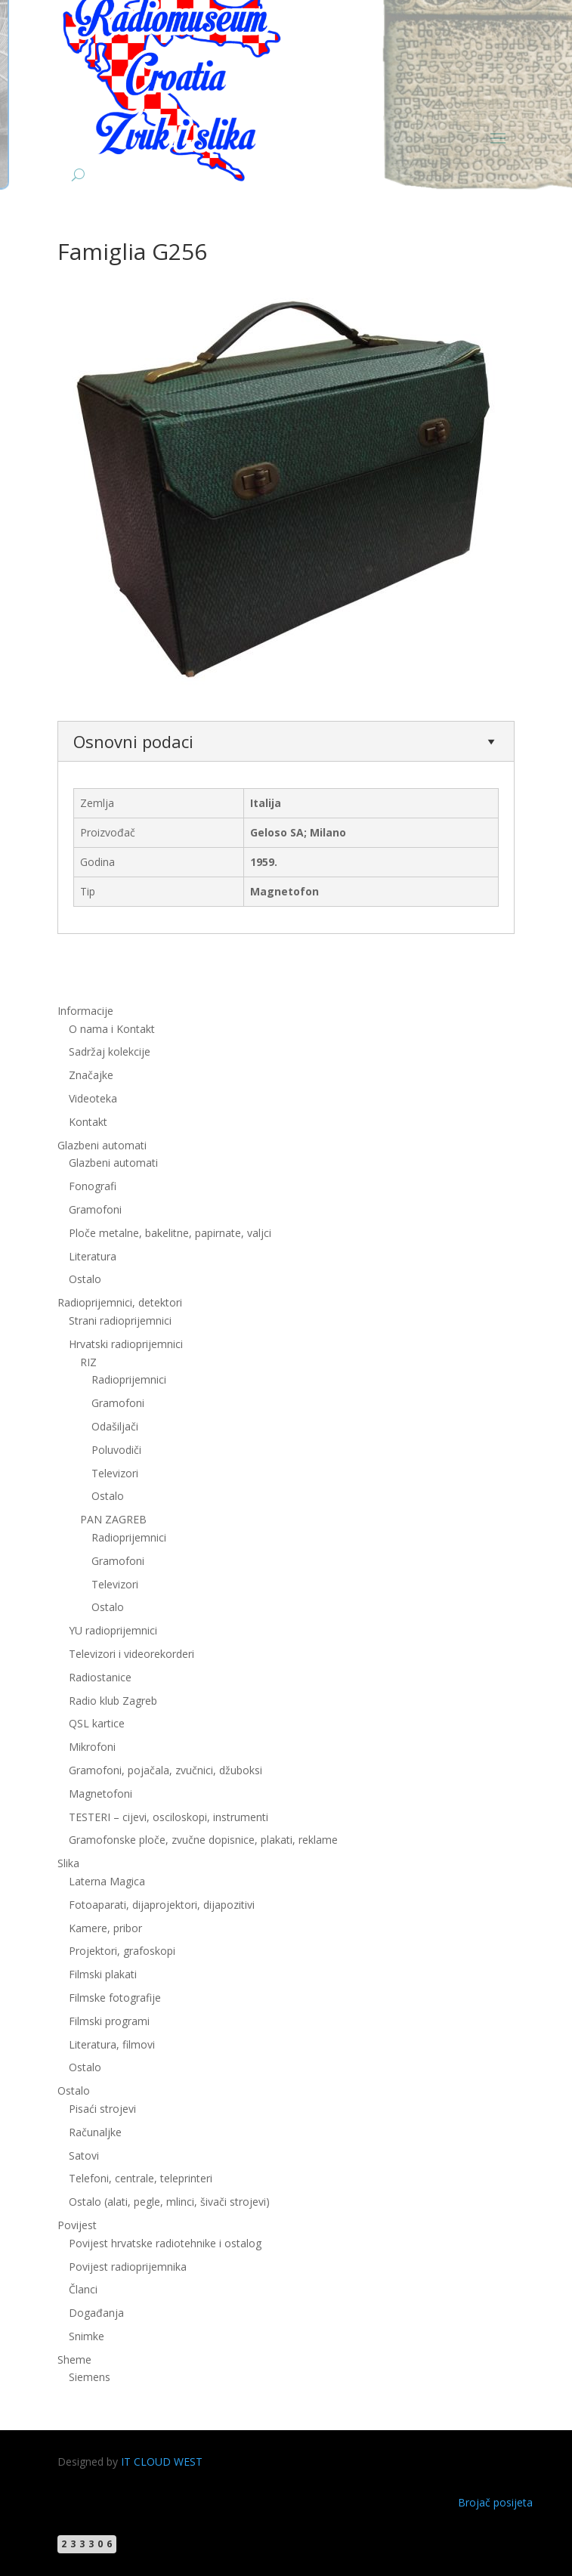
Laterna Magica (107, 1881)
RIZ (88, 1362)
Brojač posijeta (495, 2502)
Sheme (74, 2359)
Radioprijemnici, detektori (119, 1302)
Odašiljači (114, 1426)
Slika (68, 1863)
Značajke (91, 1075)
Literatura (92, 1256)
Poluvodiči (116, 1450)
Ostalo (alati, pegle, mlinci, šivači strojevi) (169, 2201)
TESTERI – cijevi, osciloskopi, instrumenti (168, 1817)
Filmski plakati (103, 1974)
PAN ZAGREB (113, 1519)
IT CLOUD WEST (162, 2461)
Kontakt (88, 1122)
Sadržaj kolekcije (109, 1051)
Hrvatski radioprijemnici (126, 1344)
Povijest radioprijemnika (128, 2266)
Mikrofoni (92, 1746)
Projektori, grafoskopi (122, 1951)
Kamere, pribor (105, 1928)
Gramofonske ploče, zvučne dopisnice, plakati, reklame (203, 1839)
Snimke (86, 2336)
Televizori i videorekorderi (131, 1654)
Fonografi (92, 1186)
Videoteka (93, 1098)
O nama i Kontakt (112, 1029)
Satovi (84, 2155)
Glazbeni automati (102, 1145)
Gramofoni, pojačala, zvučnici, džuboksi (165, 1770)
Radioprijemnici (128, 1379)
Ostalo (85, 1279)
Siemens (89, 2377)
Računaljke (95, 2132)
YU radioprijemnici (113, 1630)
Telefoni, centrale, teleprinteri (140, 2178)
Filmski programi (109, 2021)
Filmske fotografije (115, 1997)
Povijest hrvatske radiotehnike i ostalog (165, 2243)
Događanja (96, 2312)
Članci (83, 2289)
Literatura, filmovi (112, 2044)
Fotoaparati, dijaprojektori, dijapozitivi (162, 1904)
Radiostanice (100, 1677)
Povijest (77, 2225)
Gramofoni (95, 1209)
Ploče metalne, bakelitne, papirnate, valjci (170, 1233)
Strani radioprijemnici (120, 1320)
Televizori (114, 1473)
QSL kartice (97, 1723)
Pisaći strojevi (102, 2108)
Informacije (85, 1010)
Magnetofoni (100, 1793)
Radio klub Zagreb (113, 1700)
